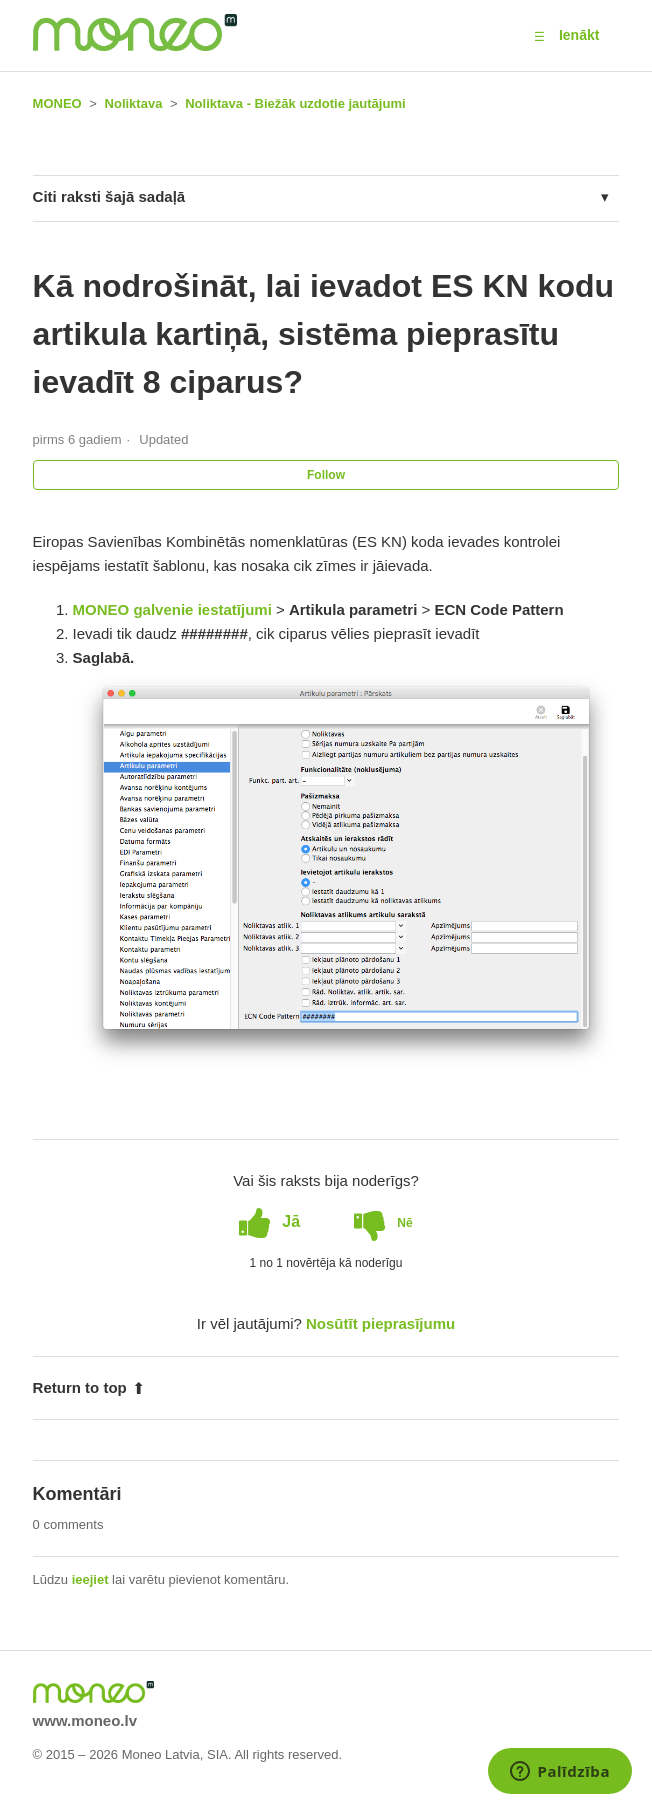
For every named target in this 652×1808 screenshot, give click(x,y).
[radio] (269, 1222)
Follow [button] (326, 475)
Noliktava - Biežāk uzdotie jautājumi (295, 103)
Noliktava (134, 103)
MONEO (57, 103)
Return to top (89, 1387)
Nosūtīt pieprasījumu (380, 1323)
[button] (539, 36)
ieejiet (90, 1579)
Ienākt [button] (579, 35)
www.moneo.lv (85, 1720)
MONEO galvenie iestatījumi (172, 609)
